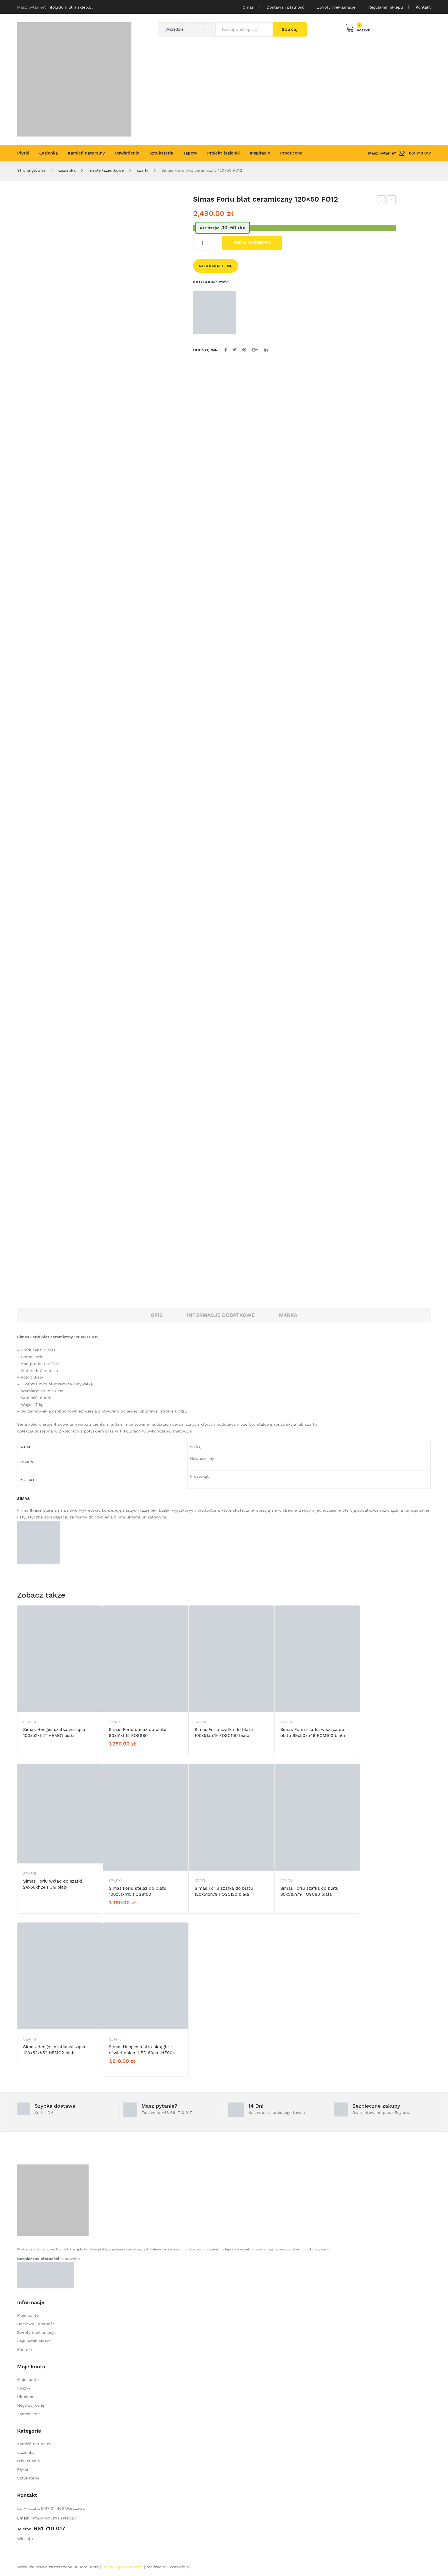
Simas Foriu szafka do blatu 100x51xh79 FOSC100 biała (224, 1732)
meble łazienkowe (106, 170)
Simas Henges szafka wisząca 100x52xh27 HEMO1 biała (54, 1732)
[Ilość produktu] (204, 243)
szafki (142, 170)
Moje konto (28, 2315)
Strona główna (31, 170)
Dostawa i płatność (285, 7)
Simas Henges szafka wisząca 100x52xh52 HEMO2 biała (54, 2049)
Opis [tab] (157, 1315)
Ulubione (25, 2396)
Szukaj (290, 29)
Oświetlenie (28, 2461)
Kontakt (423, 7)
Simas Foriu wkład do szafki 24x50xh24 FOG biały (52, 1884)
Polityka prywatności (123, 2567)
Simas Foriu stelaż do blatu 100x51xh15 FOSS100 (137, 1891)
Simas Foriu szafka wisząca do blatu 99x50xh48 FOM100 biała (312, 1732)
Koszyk (24, 2388)
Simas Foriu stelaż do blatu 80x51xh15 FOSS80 (137, 1732)
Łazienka (66, 170)
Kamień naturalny (34, 2443)
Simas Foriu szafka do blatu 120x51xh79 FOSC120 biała (224, 1891)
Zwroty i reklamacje (336, 7)
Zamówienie (29, 2414)
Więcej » (25, 2538)
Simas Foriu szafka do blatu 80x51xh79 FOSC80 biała (309, 1891)
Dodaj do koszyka (252, 242)
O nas (248, 7)
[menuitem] (23, 153)
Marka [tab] (288, 1315)
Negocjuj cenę (216, 266)
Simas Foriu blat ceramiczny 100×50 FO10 (391, 200)
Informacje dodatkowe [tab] (221, 1315)
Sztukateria (28, 2478)
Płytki (22, 2469)
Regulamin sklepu (385, 7)
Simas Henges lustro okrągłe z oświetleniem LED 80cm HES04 (142, 2049)
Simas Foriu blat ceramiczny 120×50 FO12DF (381, 200)
